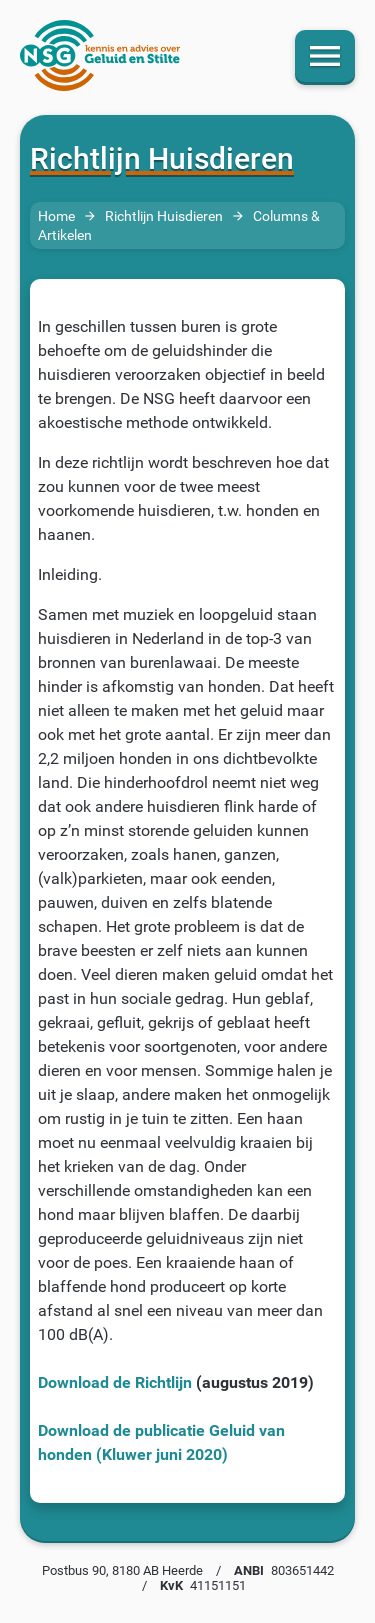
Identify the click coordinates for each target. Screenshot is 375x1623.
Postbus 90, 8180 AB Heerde (122, 1570)
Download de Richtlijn (115, 1382)
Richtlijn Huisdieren (164, 216)
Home (56, 216)
